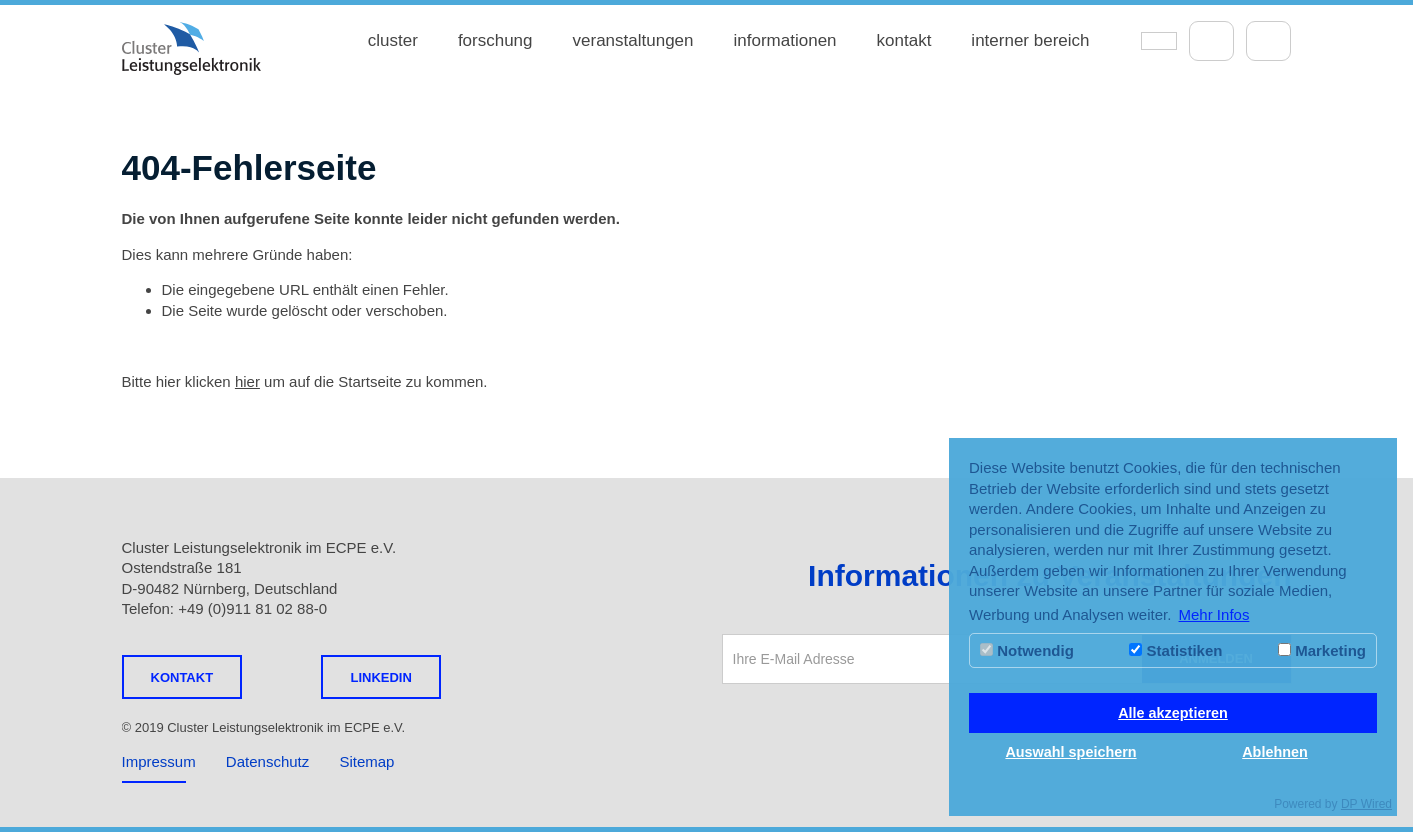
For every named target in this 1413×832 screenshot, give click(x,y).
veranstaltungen (633, 40)
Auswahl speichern (1070, 752)
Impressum (159, 761)
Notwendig (1027, 650)
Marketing (1322, 650)
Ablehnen (1275, 752)
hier (247, 381)
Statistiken (1175, 650)
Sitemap (366, 761)
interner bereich (1030, 40)
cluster (393, 40)
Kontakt (182, 677)
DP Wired (1366, 804)
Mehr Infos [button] (1214, 614)
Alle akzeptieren (1173, 713)
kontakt (904, 40)
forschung (495, 40)
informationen (785, 40)
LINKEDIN (380, 677)
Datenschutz (267, 761)
